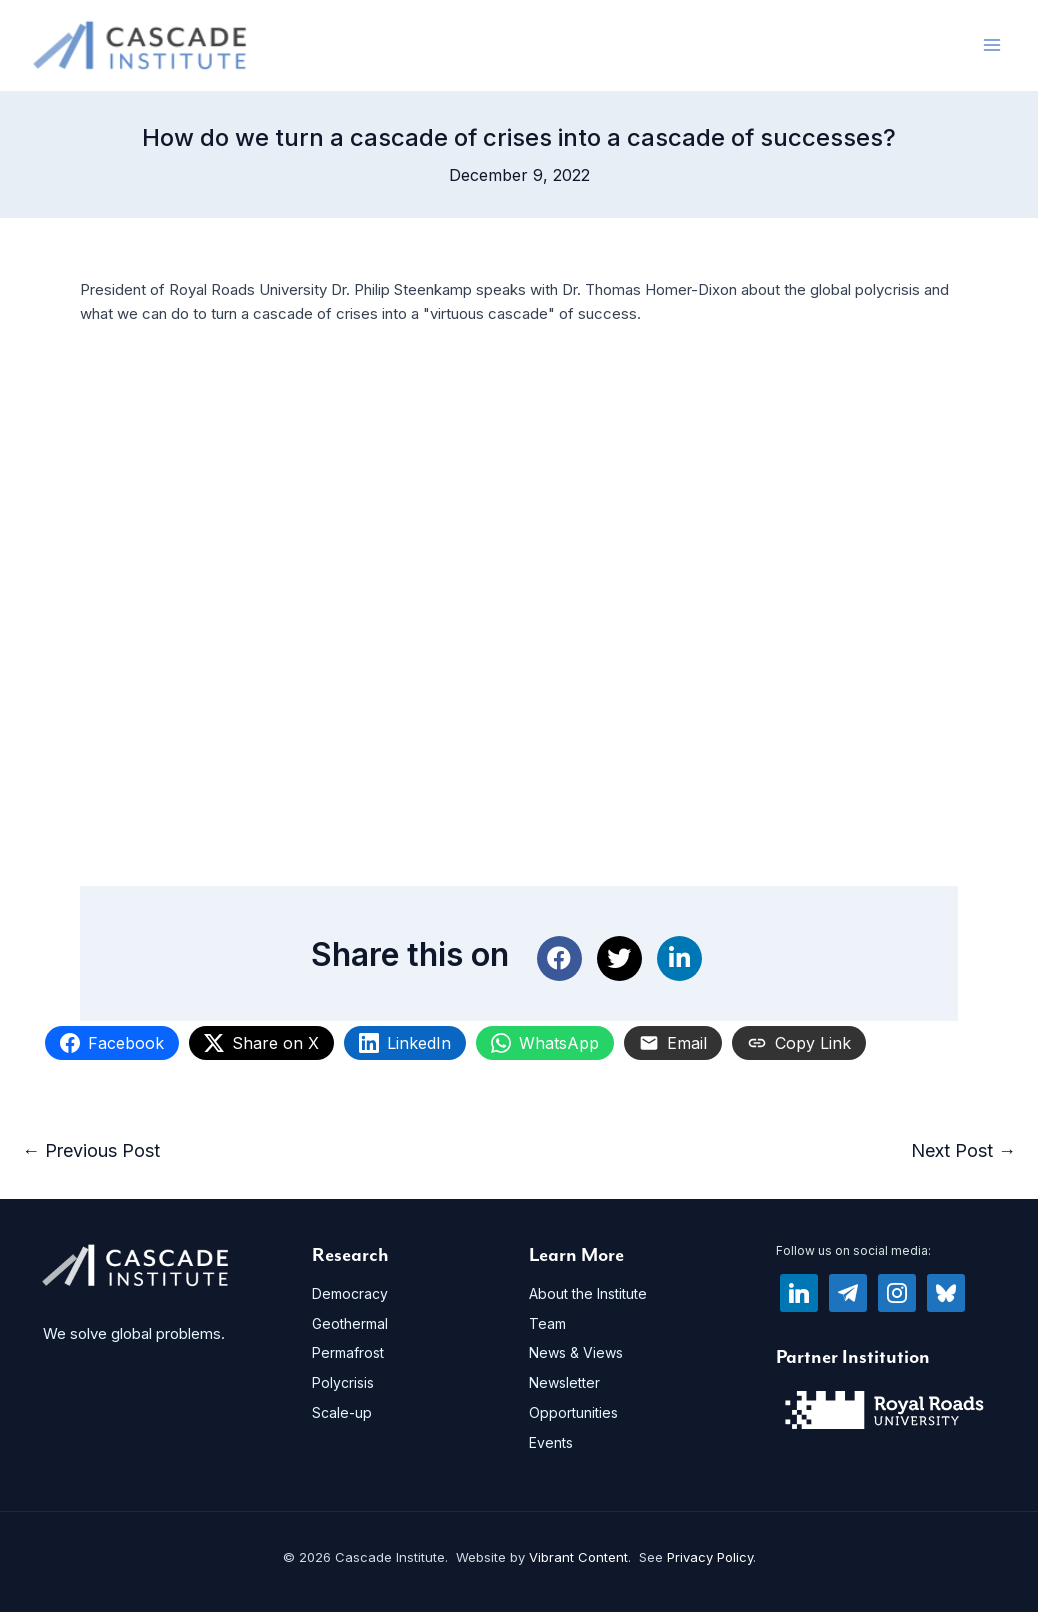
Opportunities (573, 1412)
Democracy (350, 1293)
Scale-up (342, 1412)
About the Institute (588, 1293)
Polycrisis (343, 1383)
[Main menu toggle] (992, 45)
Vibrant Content (578, 1558)
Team (547, 1323)
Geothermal (350, 1323)
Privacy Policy (710, 1558)
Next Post (963, 1151)
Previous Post (91, 1151)
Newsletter (564, 1383)
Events (551, 1442)
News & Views (576, 1353)
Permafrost (348, 1353)
